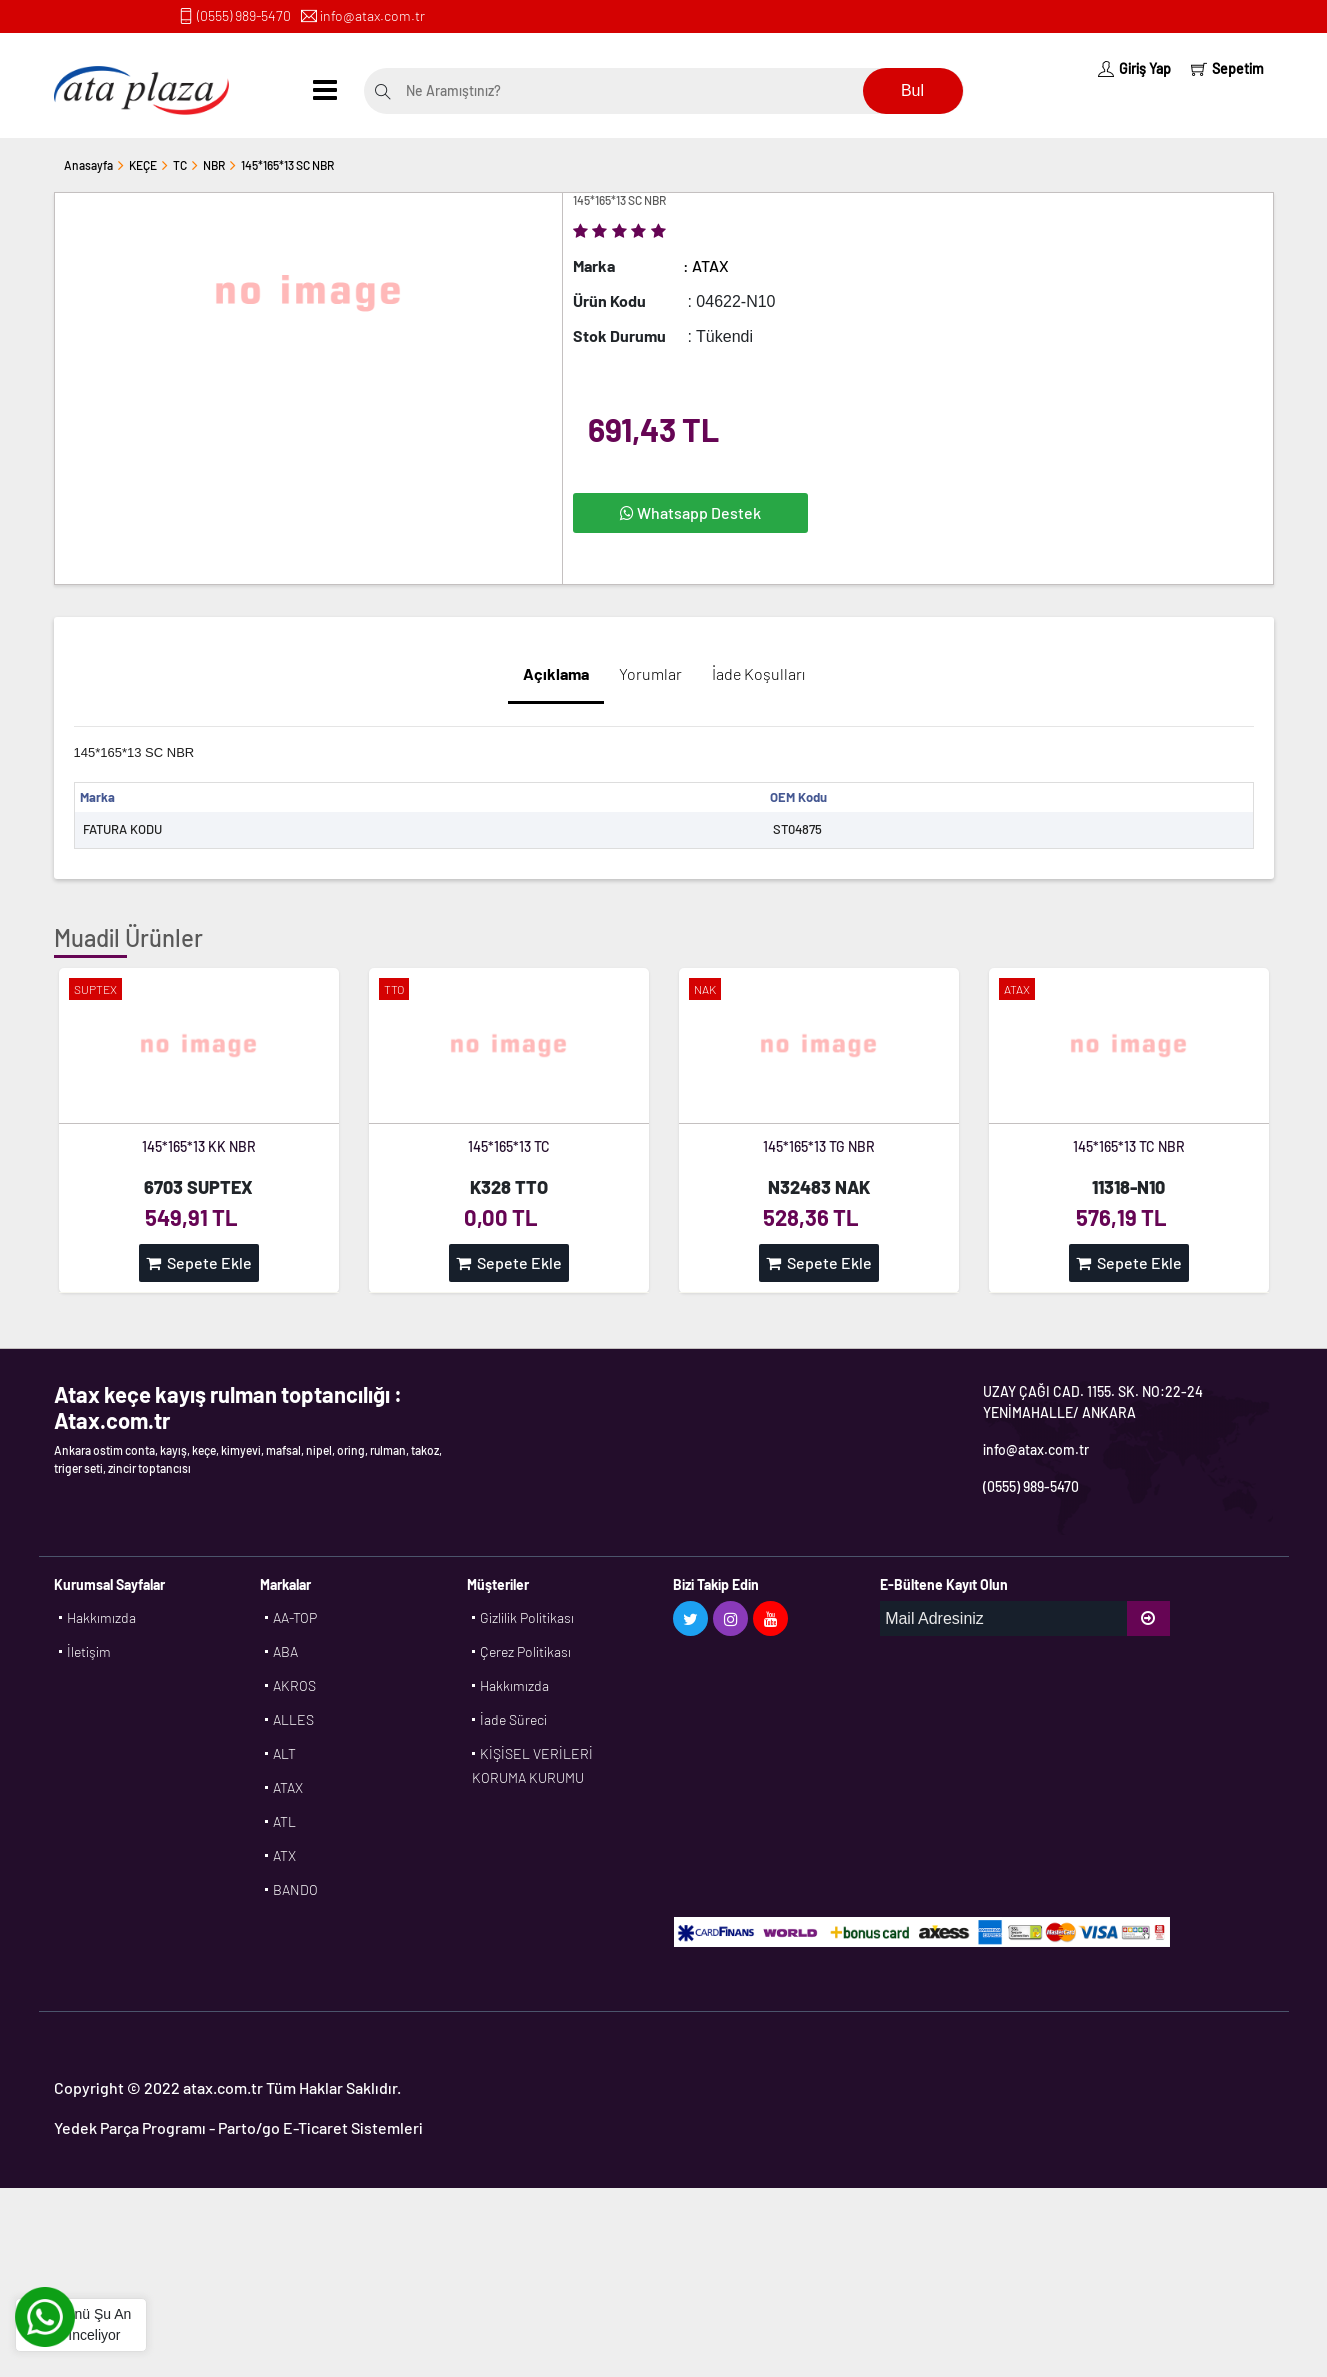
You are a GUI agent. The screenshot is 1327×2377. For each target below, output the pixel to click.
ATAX (288, 1787)
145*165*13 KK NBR (199, 1146)
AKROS (294, 1685)
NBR (214, 165)
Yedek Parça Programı (130, 2127)
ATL (284, 1821)
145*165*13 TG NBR (819, 1146)
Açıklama (556, 673)
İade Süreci (513, 1719)
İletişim (89, 1651)
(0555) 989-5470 (244, 15)
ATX (284, 1855)
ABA (285, 1651)
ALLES (293, 1719)
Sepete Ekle (199, 1262)
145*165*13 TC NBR (1129, 1146)
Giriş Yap (1134, 68)
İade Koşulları (758, 673)
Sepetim (1227, 68)
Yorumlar (650, 673)
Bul (912, 90)
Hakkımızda (101, 1617)
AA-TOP (295, 1617)
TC (180, 165)
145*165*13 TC (509, 1146)
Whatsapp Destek (690, 512)
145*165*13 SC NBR (287, 165)
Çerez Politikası (525, 1651)
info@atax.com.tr (372, 15)
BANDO (295, 1889)
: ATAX (706, 265)
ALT (284, 1753)
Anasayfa (88, 165)
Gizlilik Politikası (527, 1617)
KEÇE (143, 165)
